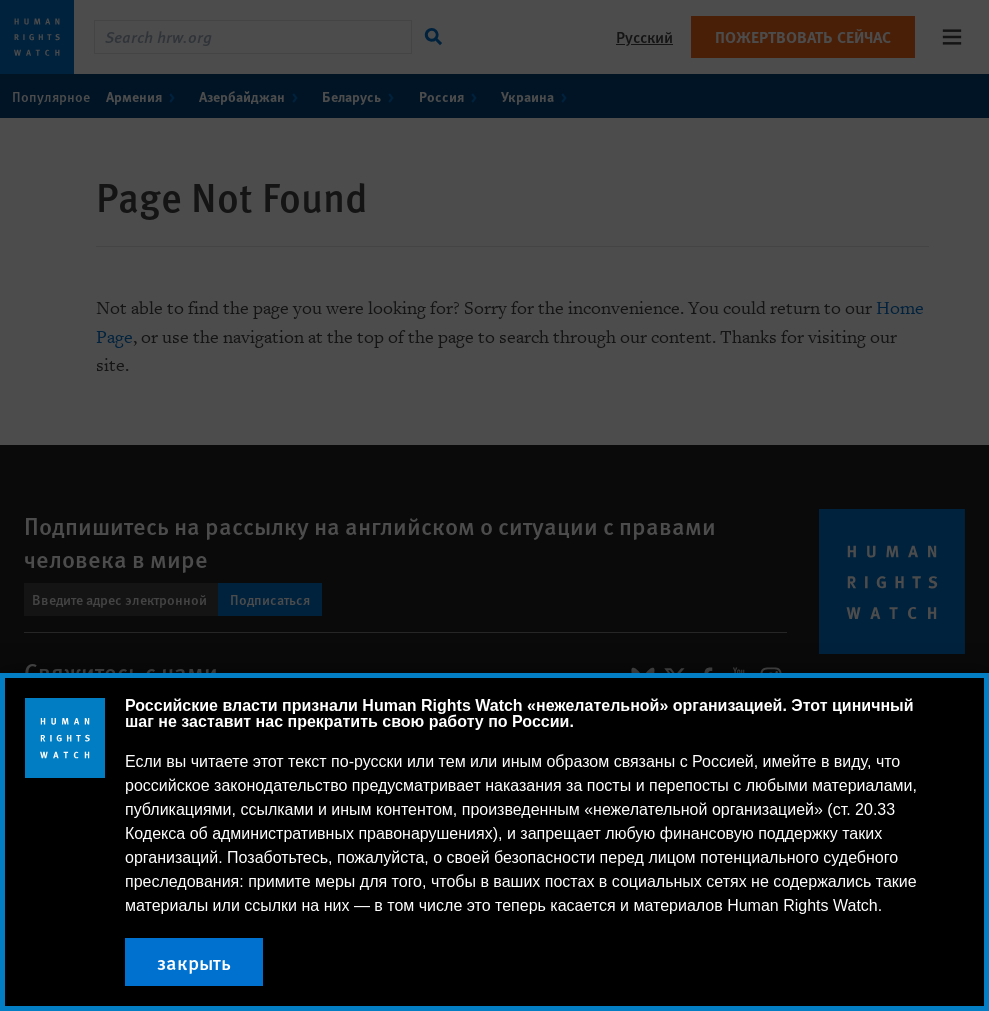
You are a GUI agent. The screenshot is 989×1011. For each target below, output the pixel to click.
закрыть (194, 962)
